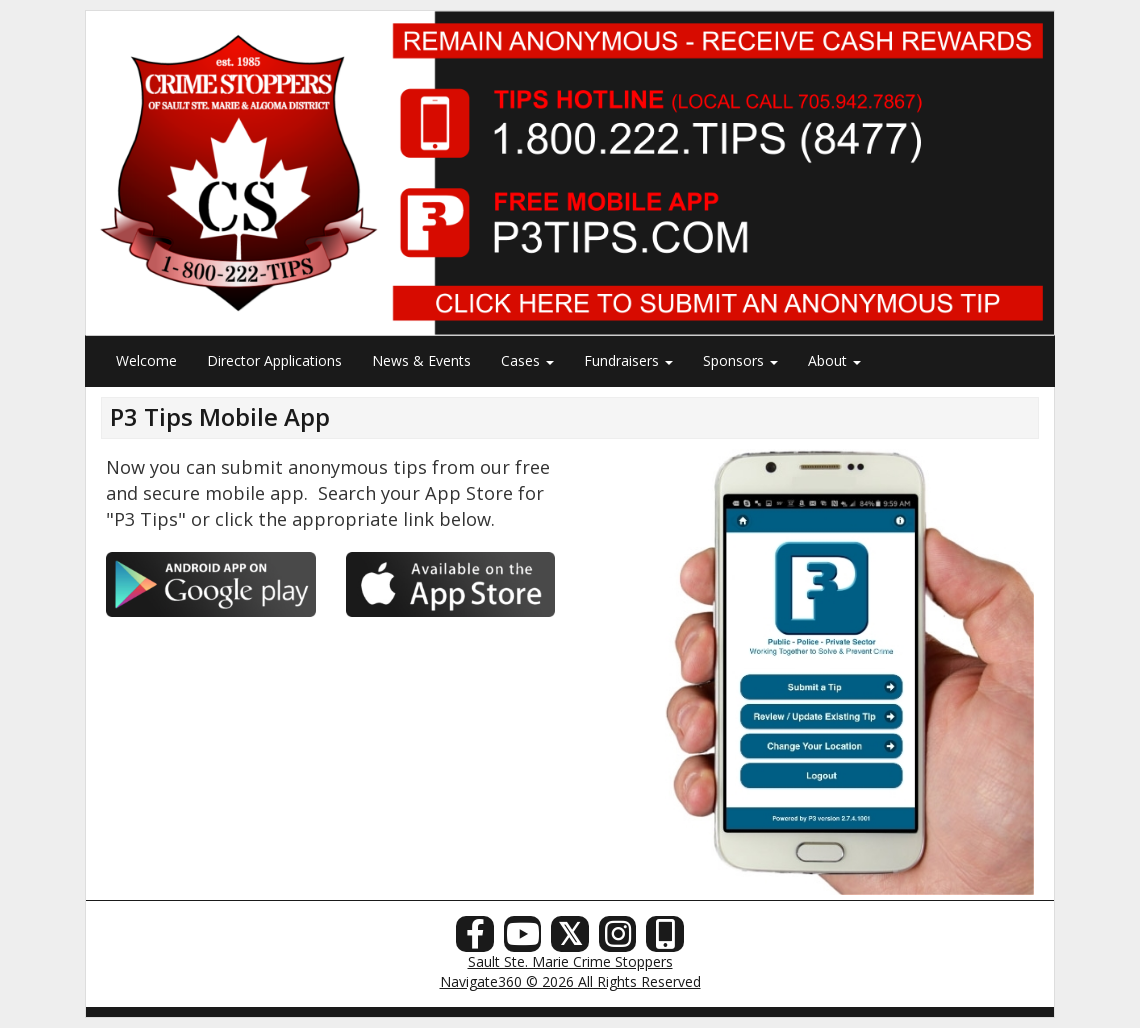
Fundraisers (628, 360)
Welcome (146, 360)
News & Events (421, 360)
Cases (527, 360)
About (834, 360)
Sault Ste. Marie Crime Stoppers (570, 961)
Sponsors (740, 360)
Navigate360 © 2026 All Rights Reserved (570, 981)
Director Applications (274, 360)
